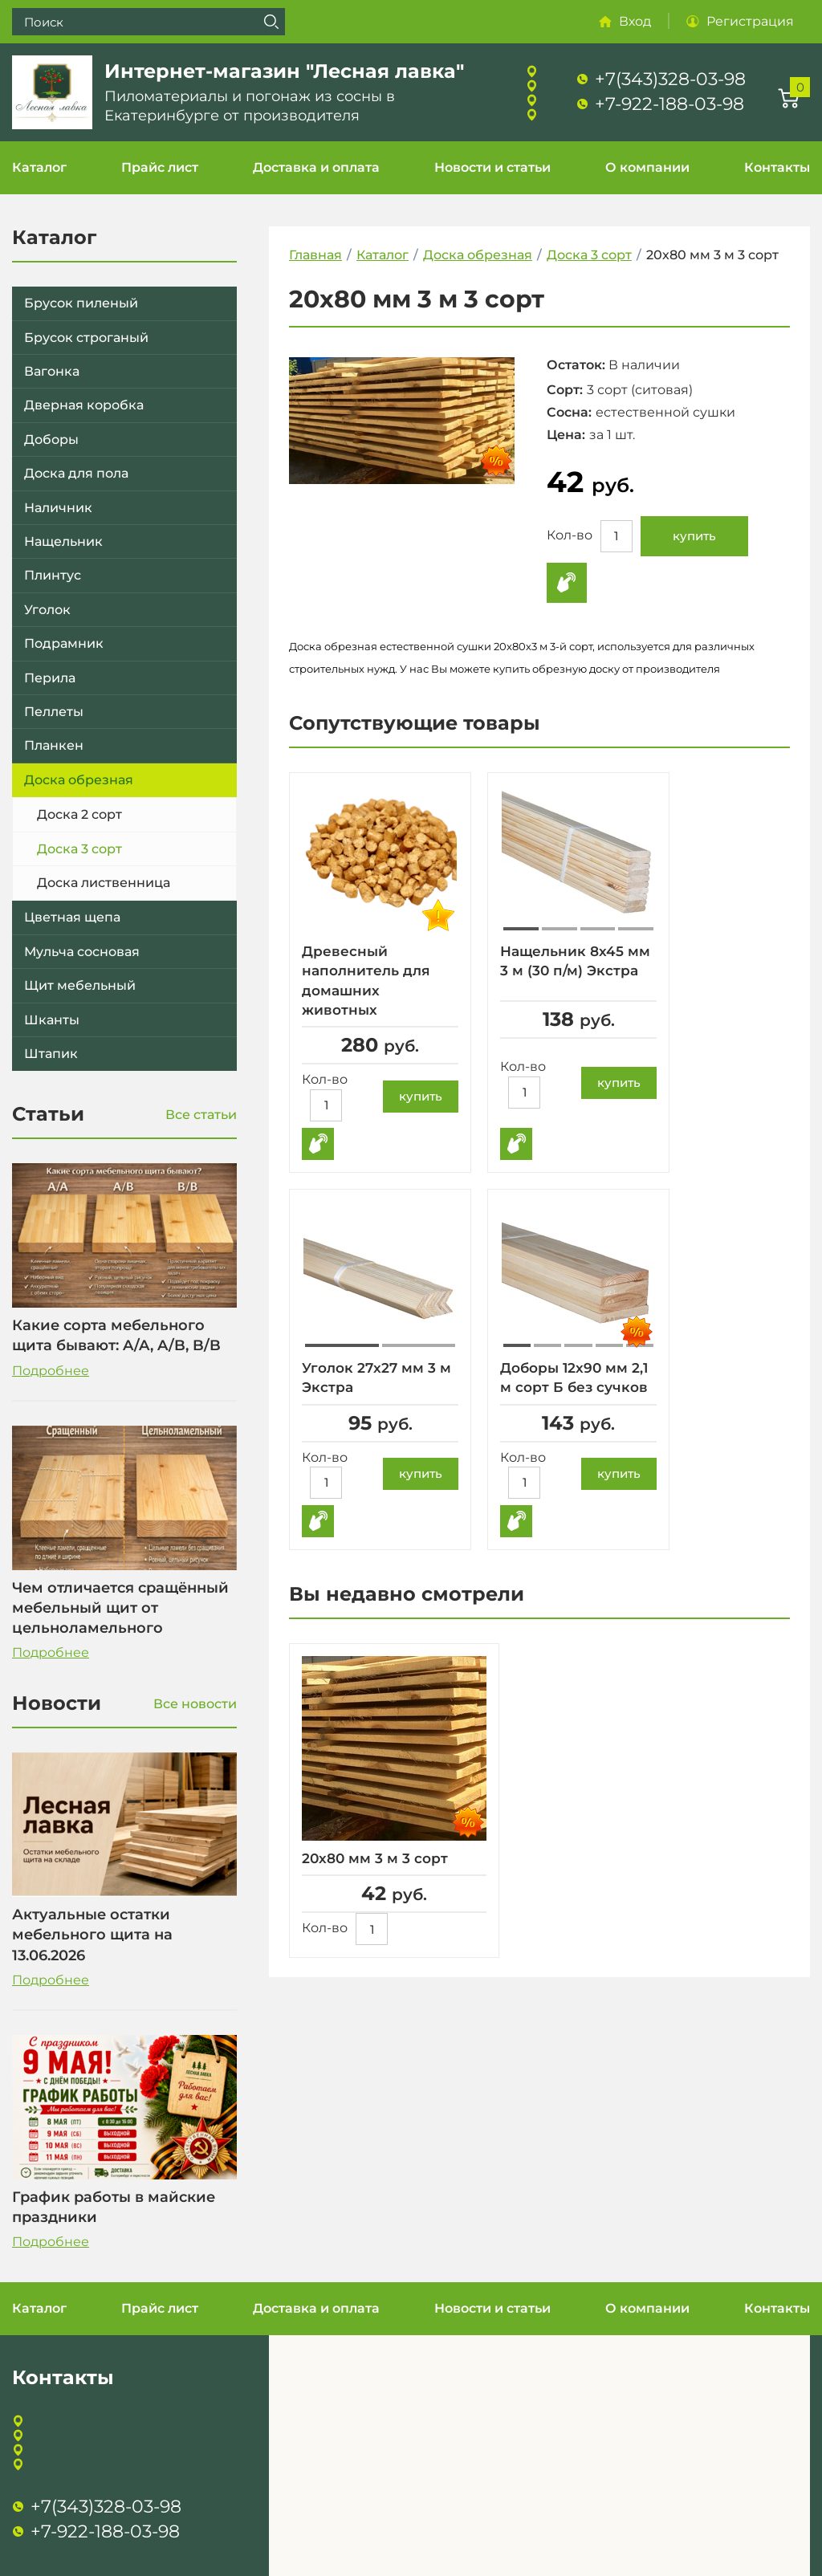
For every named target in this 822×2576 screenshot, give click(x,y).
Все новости (195, 1703)
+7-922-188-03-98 (669, 104)
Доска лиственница (103, 882)
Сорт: (565, 389)
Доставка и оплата (316, 167)
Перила (49, 678)
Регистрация (750, 21)
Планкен (53, 745)
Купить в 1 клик (567, 583)
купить (694, 535)
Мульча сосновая (82, 951)
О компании (647, 167)
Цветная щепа (72, 917)
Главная (315, 254)
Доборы (51, 439)
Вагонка (51, 371)
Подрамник (64, 643)
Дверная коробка (84, 405)
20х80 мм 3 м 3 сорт (378, 1858)
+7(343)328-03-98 (670, 79)
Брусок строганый (86, 337)
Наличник (58, 507)
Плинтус (52, 575)
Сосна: (569, 412)
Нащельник (63, 541)
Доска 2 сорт (79, 814)
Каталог (39, 167)
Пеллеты (53, 711)
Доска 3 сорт (79, 849)
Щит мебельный (80, 985)
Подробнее (50, 1370)
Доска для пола (76, 473)
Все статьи (201, 1114)
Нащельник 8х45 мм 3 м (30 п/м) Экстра (565, 970)
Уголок (47, 609)
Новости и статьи (492, 167)
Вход (635, 21)
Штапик (51, 1053)
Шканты (51, 1020)
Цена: (566, 434)
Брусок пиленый (81, 303)
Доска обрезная (78, 779)
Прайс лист (159, 167)
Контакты (777, 167)
